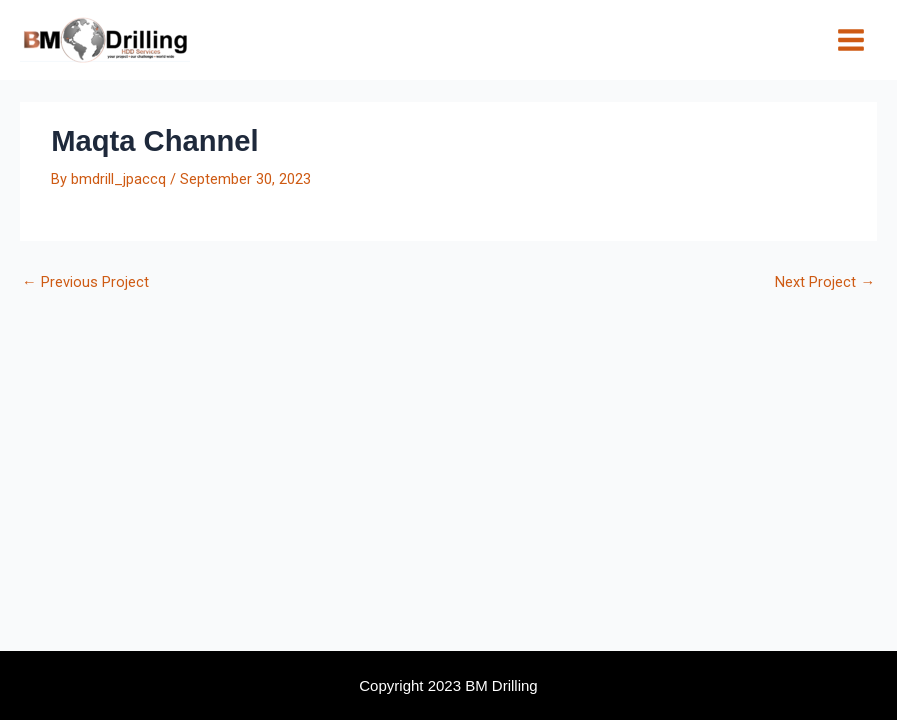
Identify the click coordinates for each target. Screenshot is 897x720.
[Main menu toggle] (851, 40)
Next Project (825, 282)
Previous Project (85, 282)
